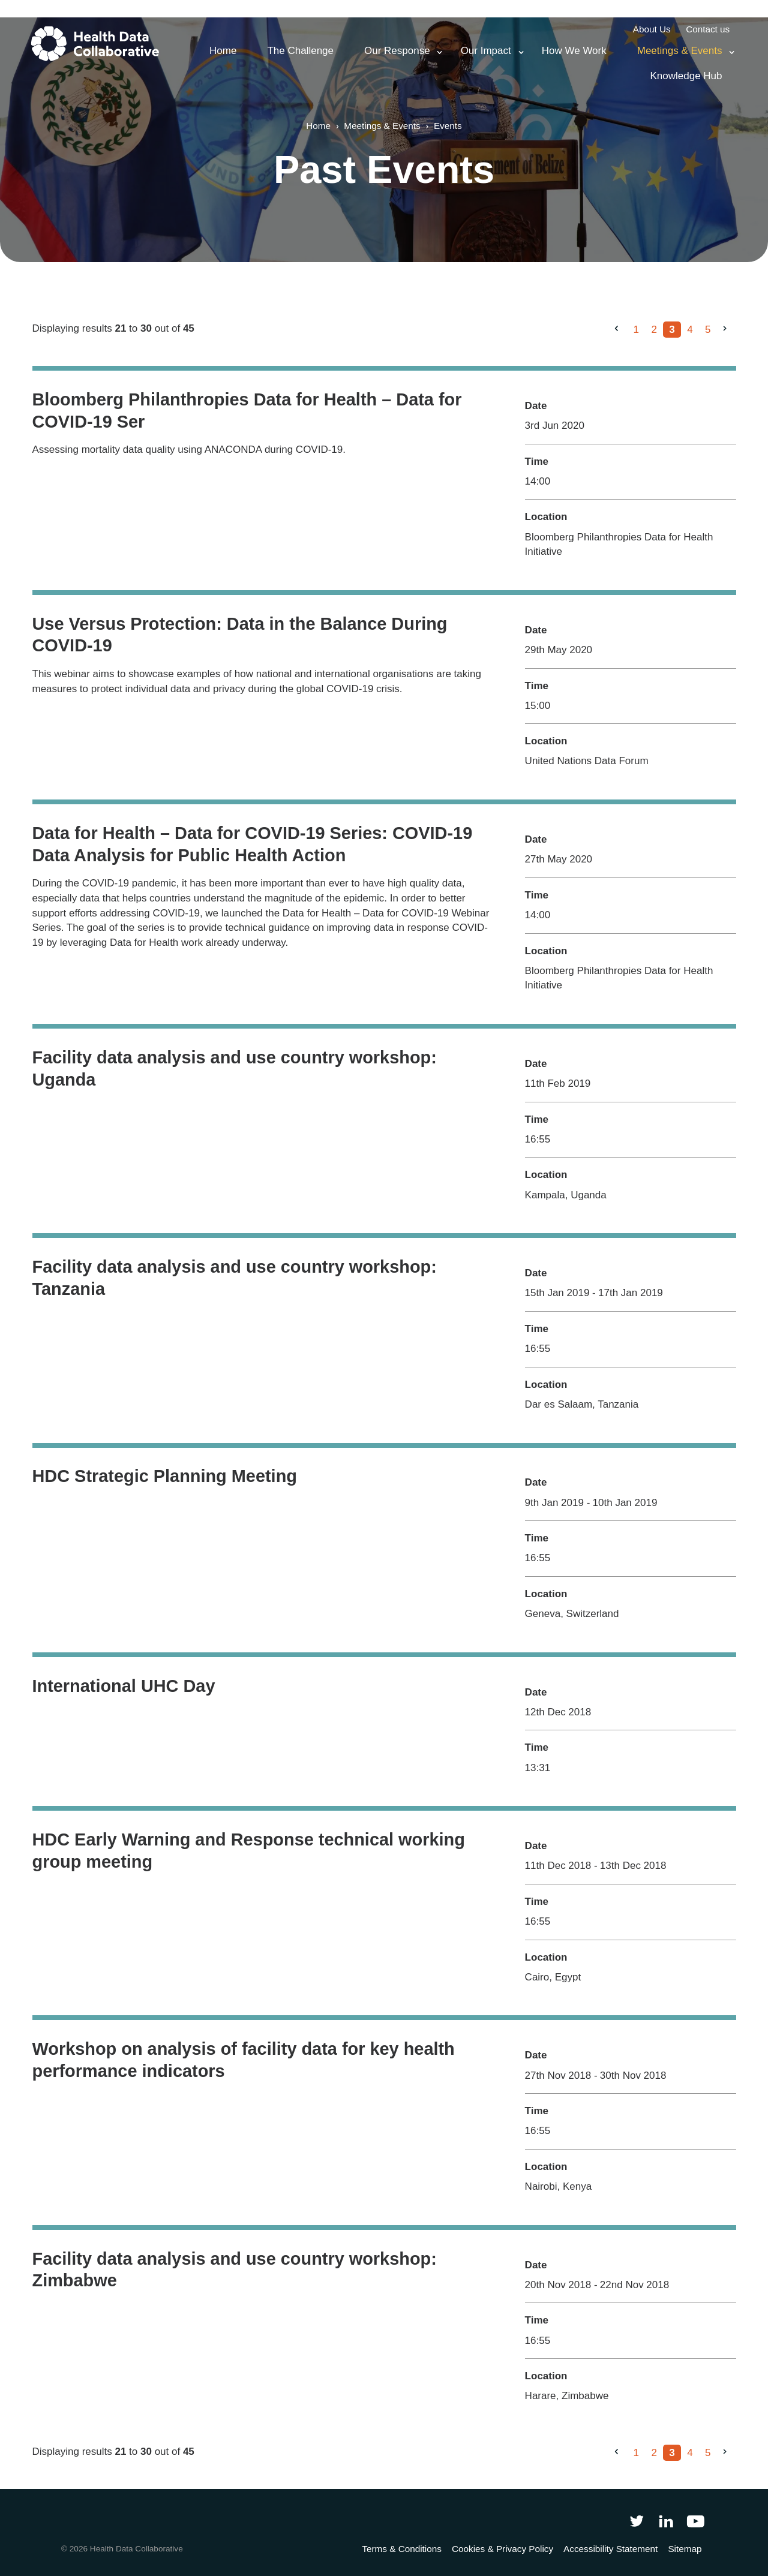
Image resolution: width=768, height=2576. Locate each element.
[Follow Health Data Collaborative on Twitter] (636, 2520)
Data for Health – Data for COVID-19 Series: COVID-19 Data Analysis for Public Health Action (252, 844)
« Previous (621, 339)
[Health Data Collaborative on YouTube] (696, 2520)
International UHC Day (123, 1686)
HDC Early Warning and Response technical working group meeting (248, 1850)
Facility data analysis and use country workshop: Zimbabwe (234, 2270)
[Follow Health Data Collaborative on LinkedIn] (666, 2520)
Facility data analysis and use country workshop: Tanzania (234, 1277)
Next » (729, 339)
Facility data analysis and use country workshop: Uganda (234, 1068)
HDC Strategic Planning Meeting (164, 1476)
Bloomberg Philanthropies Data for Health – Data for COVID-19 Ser (247, 410)
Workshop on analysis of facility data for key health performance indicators (243, 2060)
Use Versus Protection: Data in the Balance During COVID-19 (240, 635)
